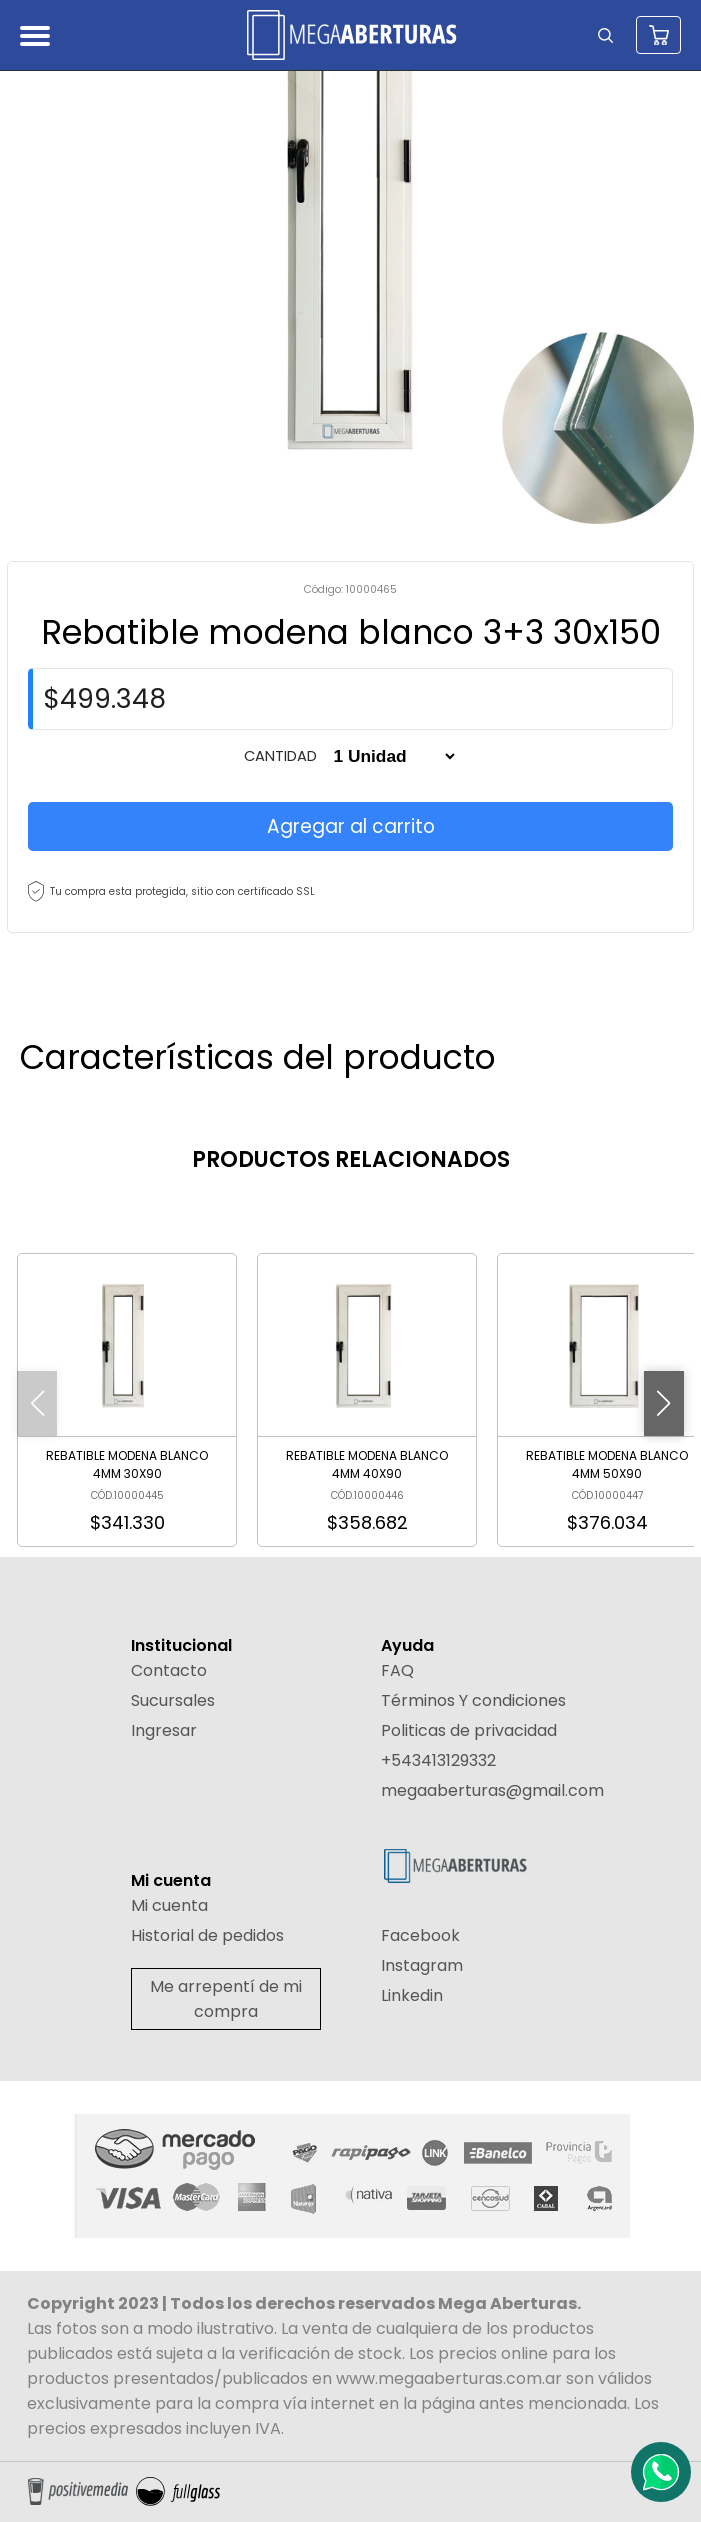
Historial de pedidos (207, 1935)
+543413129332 (438, 1760)
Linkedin (412, 1995)
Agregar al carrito (351, 826)
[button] (664, 1403)
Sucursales (173, 1700)
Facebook (420, 1935)
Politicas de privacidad (469, 1730)
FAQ (397, 1670)
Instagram (422, 1965)
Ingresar (164, 1730)
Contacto (169, 1670)
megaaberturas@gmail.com (492, 1790)
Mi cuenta (169, 1905)
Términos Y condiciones (473, 1700)
